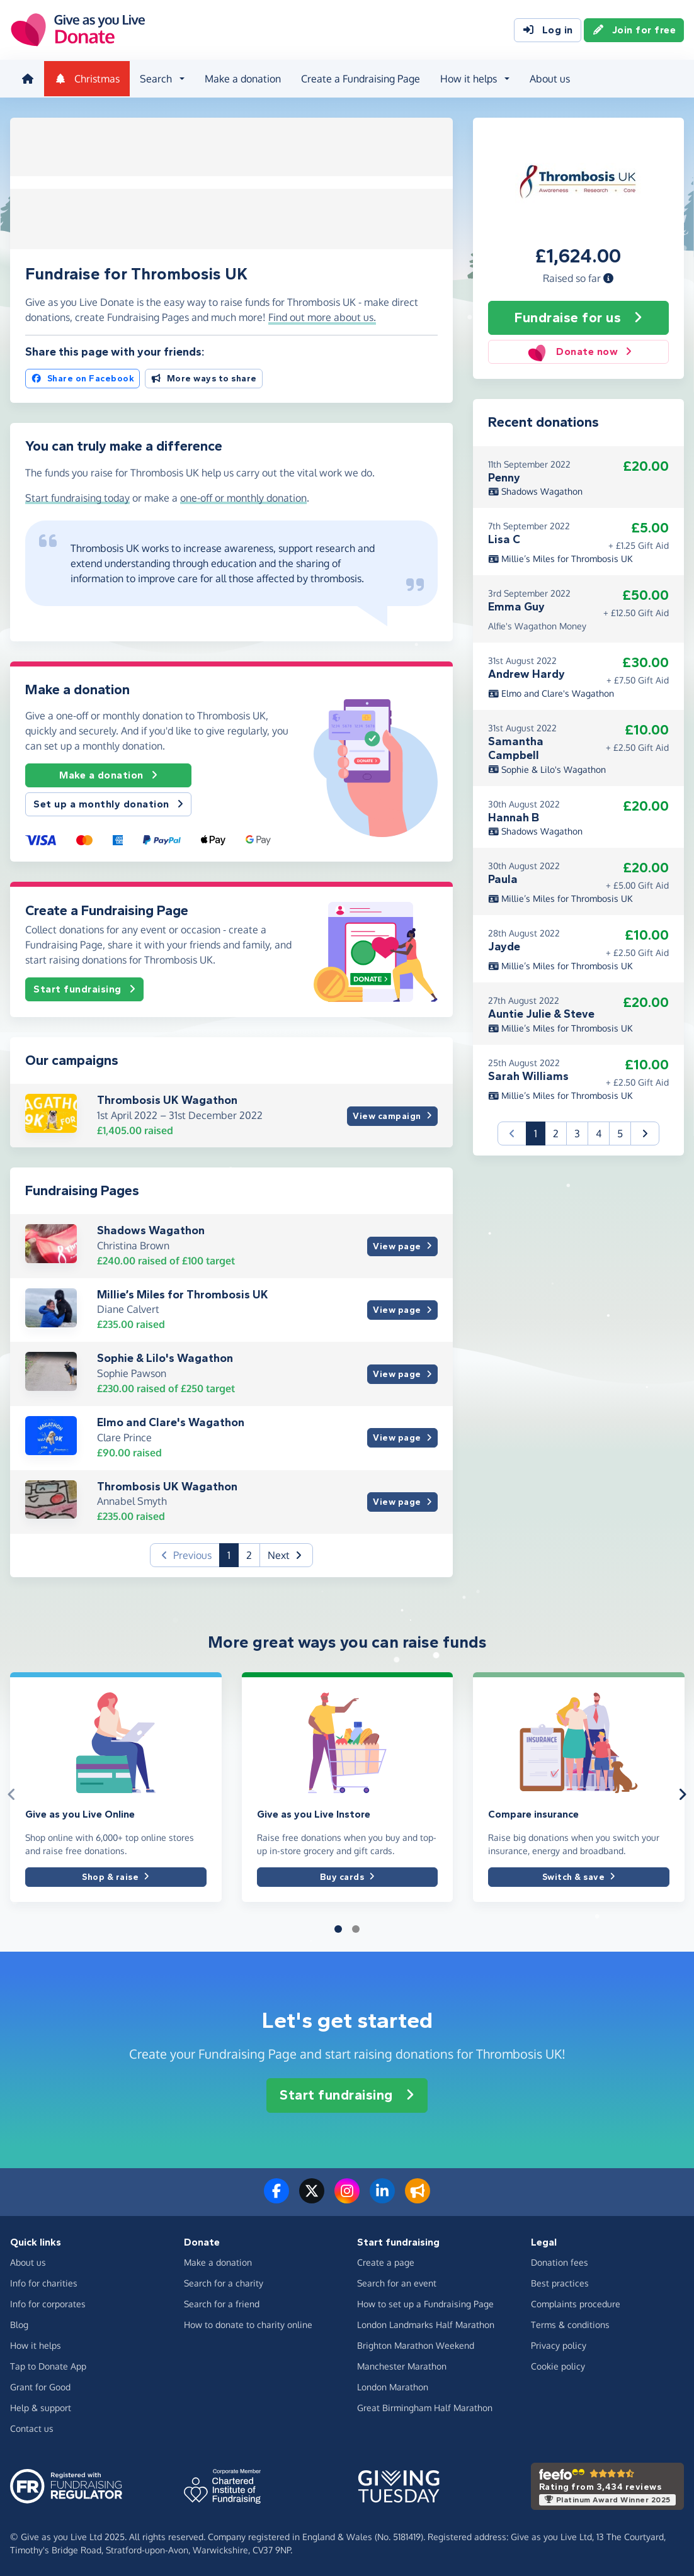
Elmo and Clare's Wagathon (170, 1420)
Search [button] (155, 78)
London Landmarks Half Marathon (425, 2323)
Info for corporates (48, 2302)
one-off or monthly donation (243, 496)
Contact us (32, 2427)
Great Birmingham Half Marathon (424, 2406)
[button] (608, 276)
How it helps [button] (467, 78)
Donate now (578, 350)
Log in (547, 30)
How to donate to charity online (248, 2323)
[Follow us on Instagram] (347, 2197)
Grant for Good (40, 2385)
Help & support (40, 2406)
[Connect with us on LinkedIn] (382, 2197)
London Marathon (392, 2385)
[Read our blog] (417, 2197)
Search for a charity (223, 2281)
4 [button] (598, 1131)
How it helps (35, 2344)
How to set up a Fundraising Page (425, 2302)
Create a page (385, 2261)
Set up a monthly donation (108, 802)
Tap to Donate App (48, 2364)
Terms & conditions (570, 2323)
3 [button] (577, 1131)
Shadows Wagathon (151, 1229)
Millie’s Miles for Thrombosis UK (182, 1293)
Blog (19, 2323)
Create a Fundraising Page (359, 78)
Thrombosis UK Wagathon (167, 1099)
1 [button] (233, 1553)
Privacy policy (558, 2344)
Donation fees (559, 2261)
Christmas (85, 78)
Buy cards (347, 1875)
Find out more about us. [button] (322, 315)
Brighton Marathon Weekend (415, 2344)
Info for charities (43, 2281)
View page (402, 1244)
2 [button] (249, 1554)
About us (548, 78)
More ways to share (204, 377)
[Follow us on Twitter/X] (311, 2197)
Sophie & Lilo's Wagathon (165, 1357)
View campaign (392, 1114)
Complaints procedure (575, 2302)
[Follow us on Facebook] (276, 2197)
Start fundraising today (77, 496)
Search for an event (396, 2281)
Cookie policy (558, 2364)
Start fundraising (84, 987)
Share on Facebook (82, 377)
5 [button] (620, 1131)
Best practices (560, 2281)
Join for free (634, 30)
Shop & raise (115, 1875)
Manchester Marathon (402, 2364)
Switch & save (578, 1875)
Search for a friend (221, 2302)
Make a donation (241, 78)
